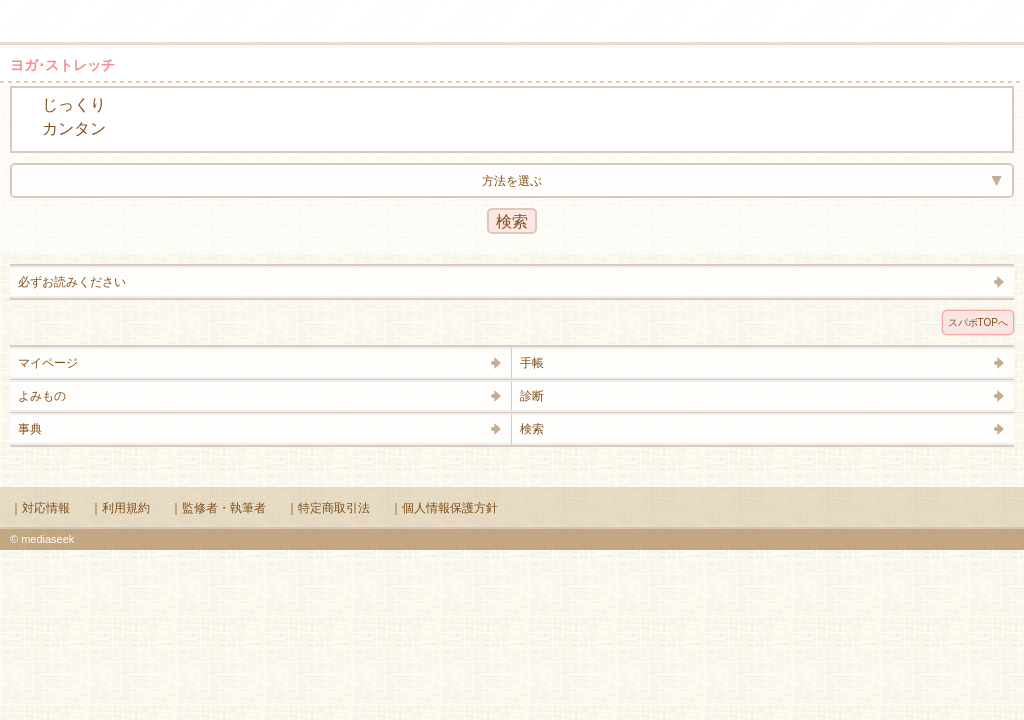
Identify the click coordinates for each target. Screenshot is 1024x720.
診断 (532, 396)
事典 (30, 429)
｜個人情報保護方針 (444, 508)
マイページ (48, 363)
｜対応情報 (40, 508)
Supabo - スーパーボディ (516, 24)
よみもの (42, 396)
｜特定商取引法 (328, 508)
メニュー (28, 12)
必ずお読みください (72, 282)
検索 (946, 12)
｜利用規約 (120, 508)
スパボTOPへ (978, 322)
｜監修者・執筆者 (218, 508)
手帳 (532, 363)
